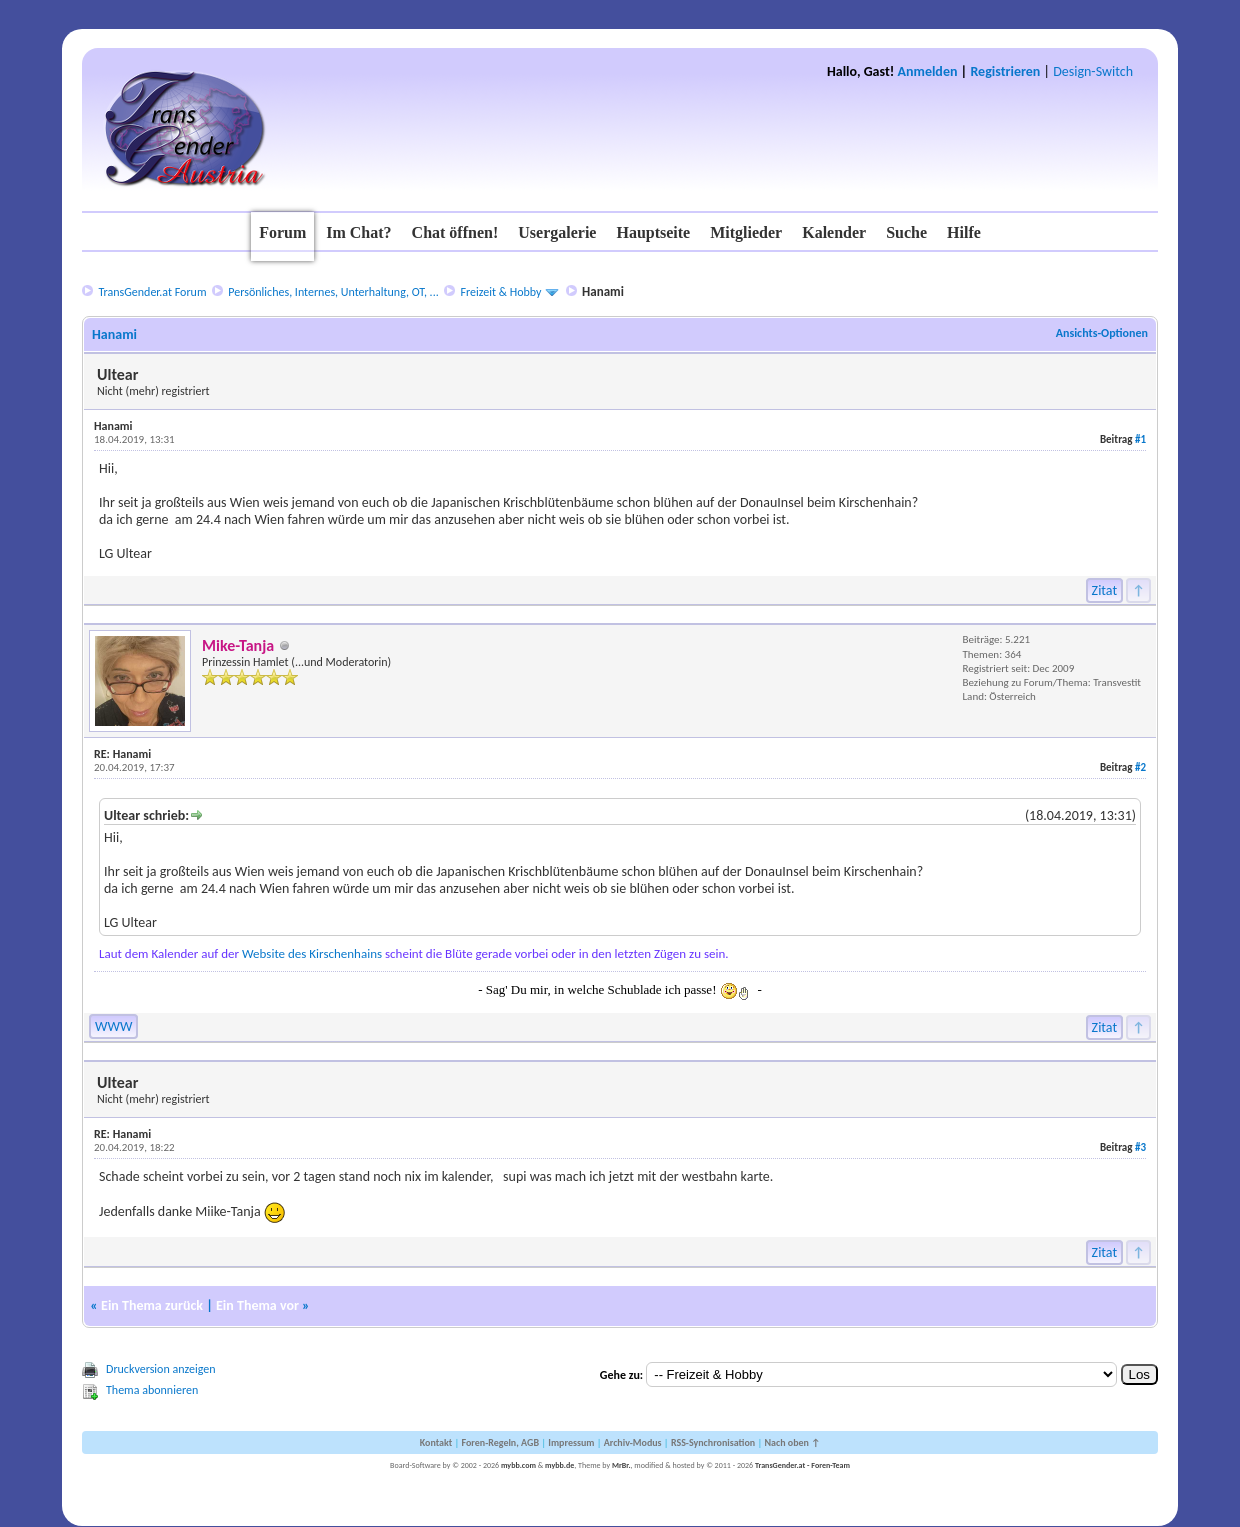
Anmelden (928, 71)
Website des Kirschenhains (312, 953)
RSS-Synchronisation (713, 1442)
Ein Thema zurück (152, 1305)
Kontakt (436, 1442)
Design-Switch (1093, 71)
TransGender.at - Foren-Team (802, 1465)
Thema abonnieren (152, 1390)
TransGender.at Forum (152, 292)
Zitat (1105, 590)
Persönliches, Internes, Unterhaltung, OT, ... (333, 292)
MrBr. (621, 1465)
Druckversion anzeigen (161, 1369)
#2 (1140, 767)
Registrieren (1005, 71)
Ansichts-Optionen (1102, 333)
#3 (1140, 1147)
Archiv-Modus (633, 1442)
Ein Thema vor (257, 1305)
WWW (113, 1026)
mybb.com (518, 1465)
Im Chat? (358, 232)
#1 (1140, 439)
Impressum (571, 1442)
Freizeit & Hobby (501, 292)
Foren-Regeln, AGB (500, 1442)
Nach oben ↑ (792, 1442)
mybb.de (559, 1465)
